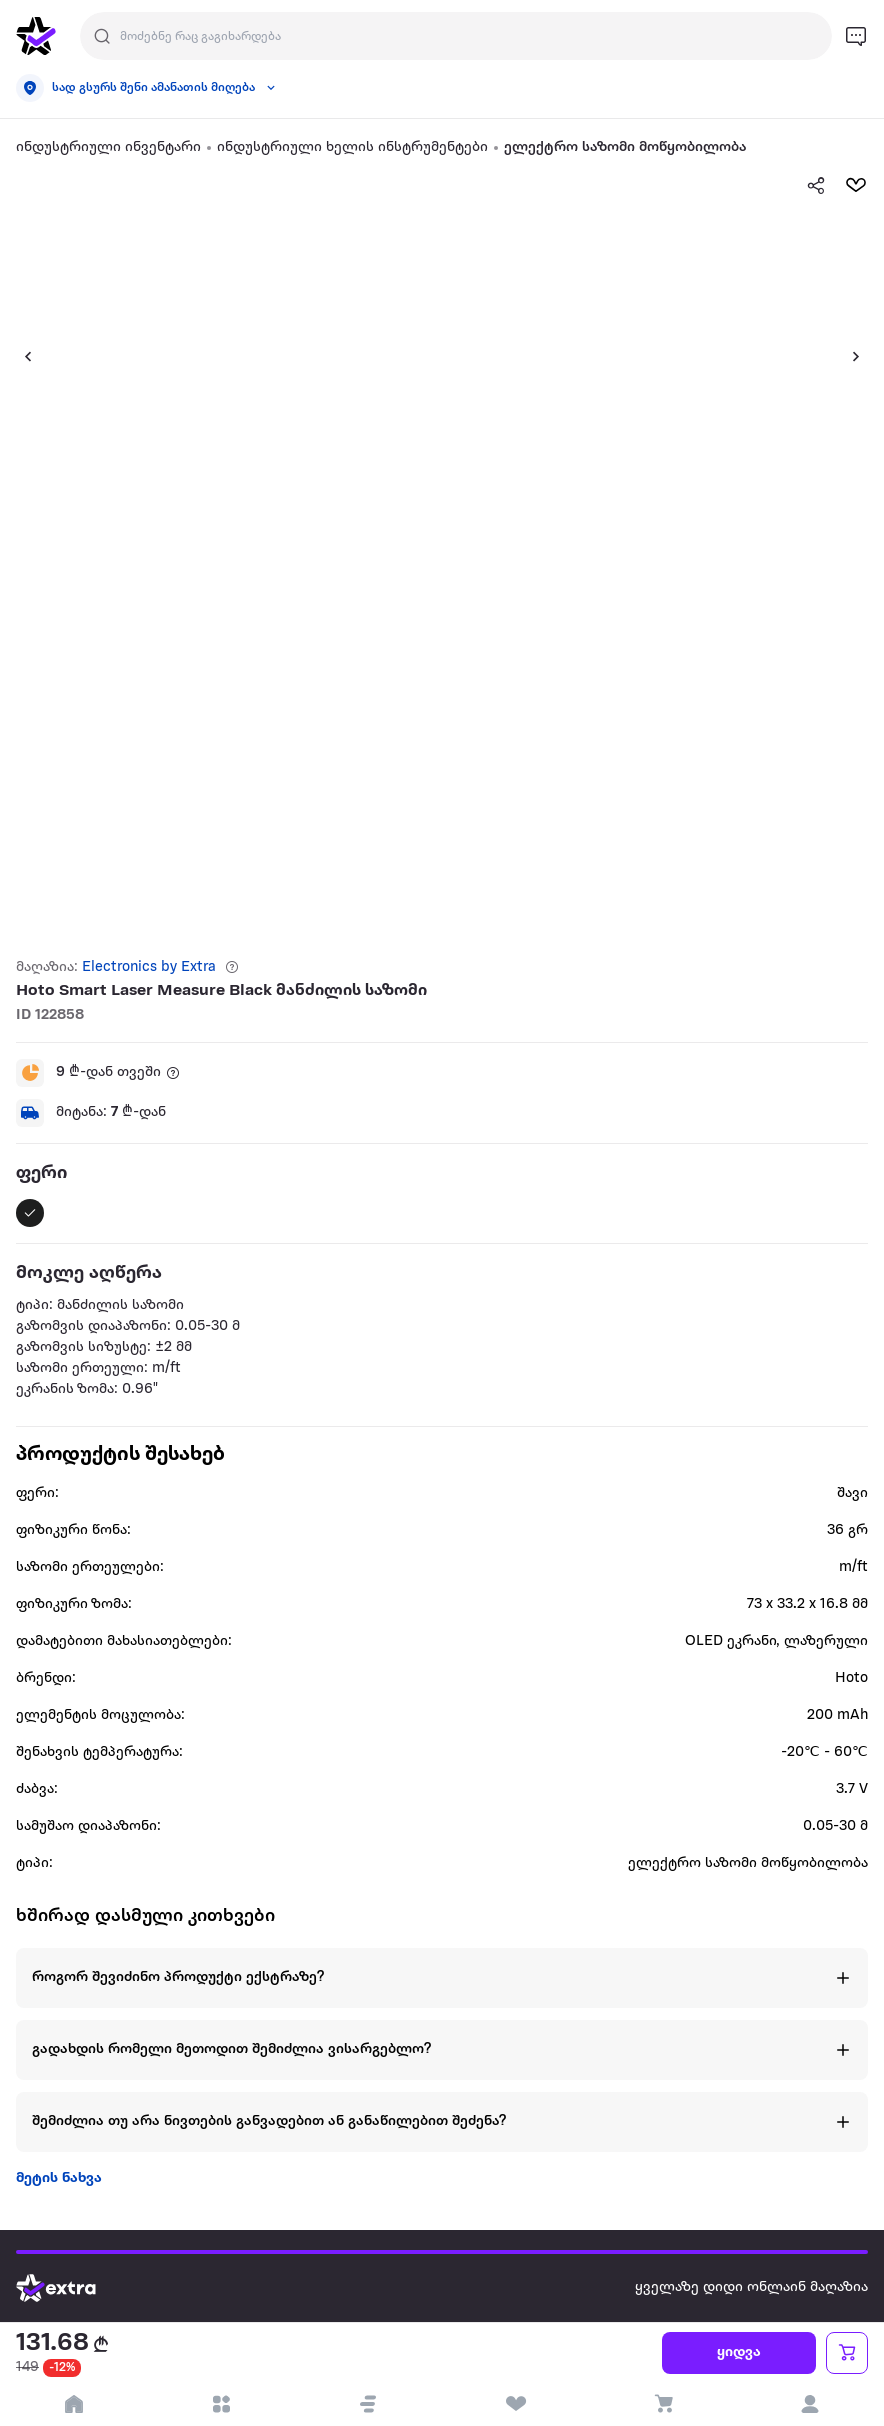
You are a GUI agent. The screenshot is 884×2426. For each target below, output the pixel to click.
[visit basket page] (662, 2404)
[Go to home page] (71, 2288)
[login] (810, 2404)
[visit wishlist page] (515, 2404)
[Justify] (102, 36)
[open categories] (220, 2404)
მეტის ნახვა (59, 2178)
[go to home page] (36, 36)
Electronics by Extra (149, 967)
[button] (20, 356)
